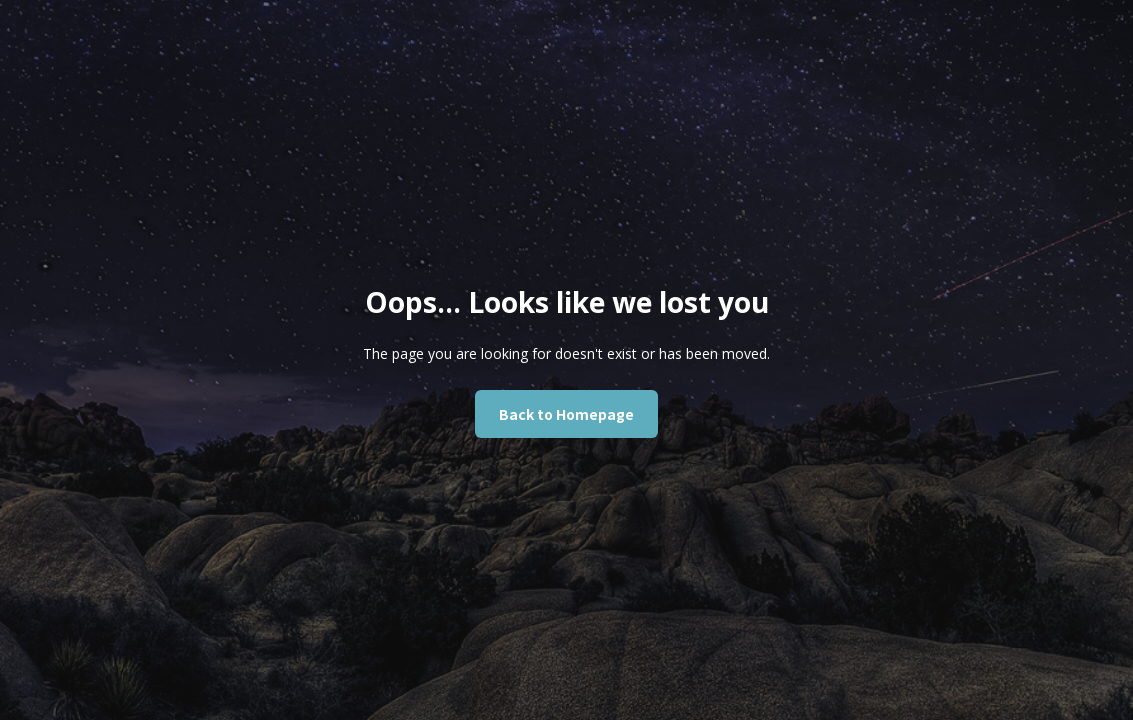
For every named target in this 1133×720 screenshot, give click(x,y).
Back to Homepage (566, 414)
